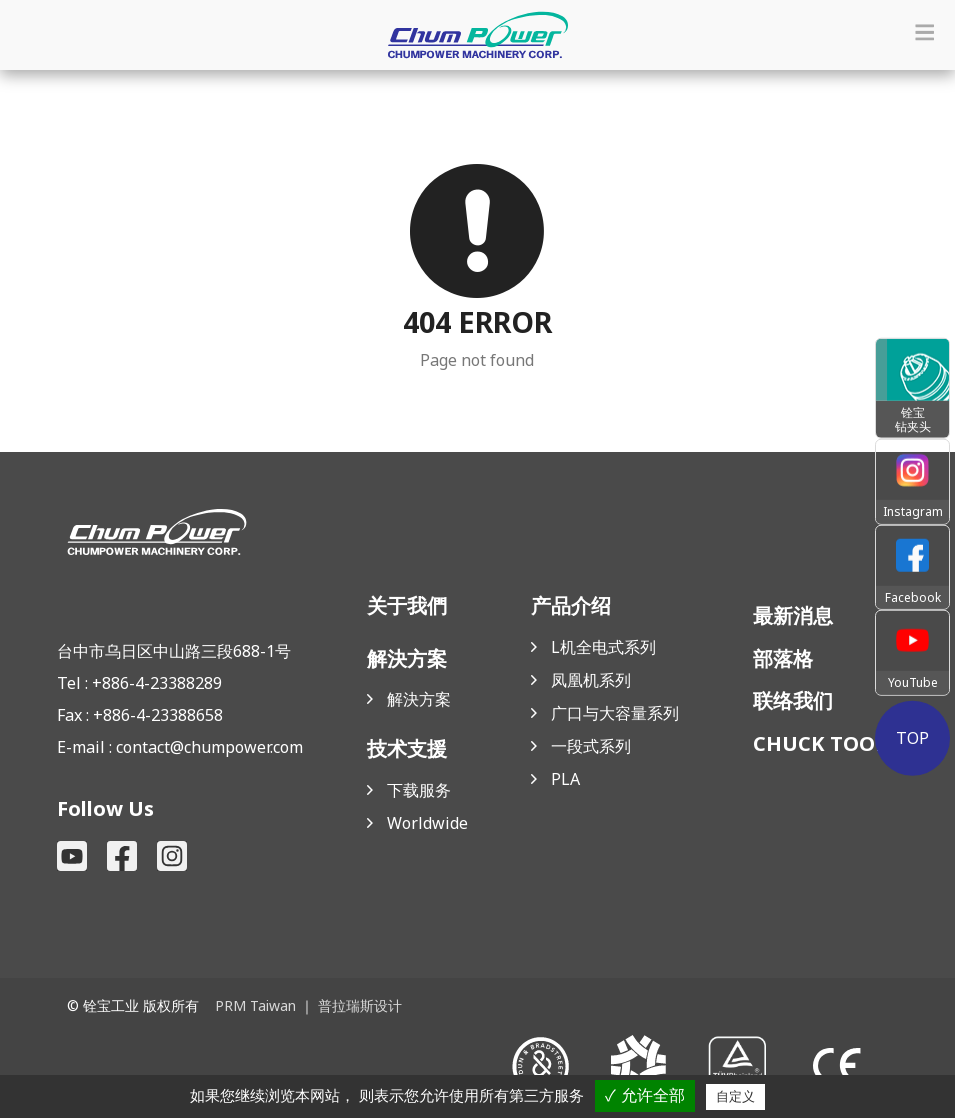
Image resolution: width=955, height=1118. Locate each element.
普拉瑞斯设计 (360, 1005)
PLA (565, 779)
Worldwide (427, 823)
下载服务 (419, 790)
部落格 (783, 658)
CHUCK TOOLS (825, 743)
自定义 (735, 1096)
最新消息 (793, 615)
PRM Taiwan (255, 1005)
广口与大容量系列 (615, 713)
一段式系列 (591, 746)
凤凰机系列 (591, 680)
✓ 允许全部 (644, 1095)
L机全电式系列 (603, 647)
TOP (912, 737)
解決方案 (419, 699)
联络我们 (793, 700)
